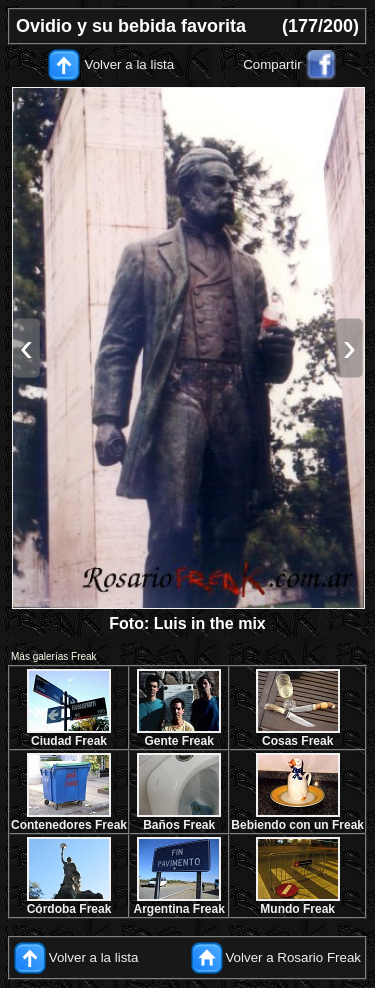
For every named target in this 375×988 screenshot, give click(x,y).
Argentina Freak (179, 909)
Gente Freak (178, 741)
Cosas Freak (297, 741)
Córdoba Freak (69, 909)
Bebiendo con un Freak (297, 825)
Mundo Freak (297, 909)
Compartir (272, 64)
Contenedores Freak (69, 825)
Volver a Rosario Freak (293, 957)
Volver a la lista (130, 64)
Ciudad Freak (69, 741)
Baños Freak (179, 825)
